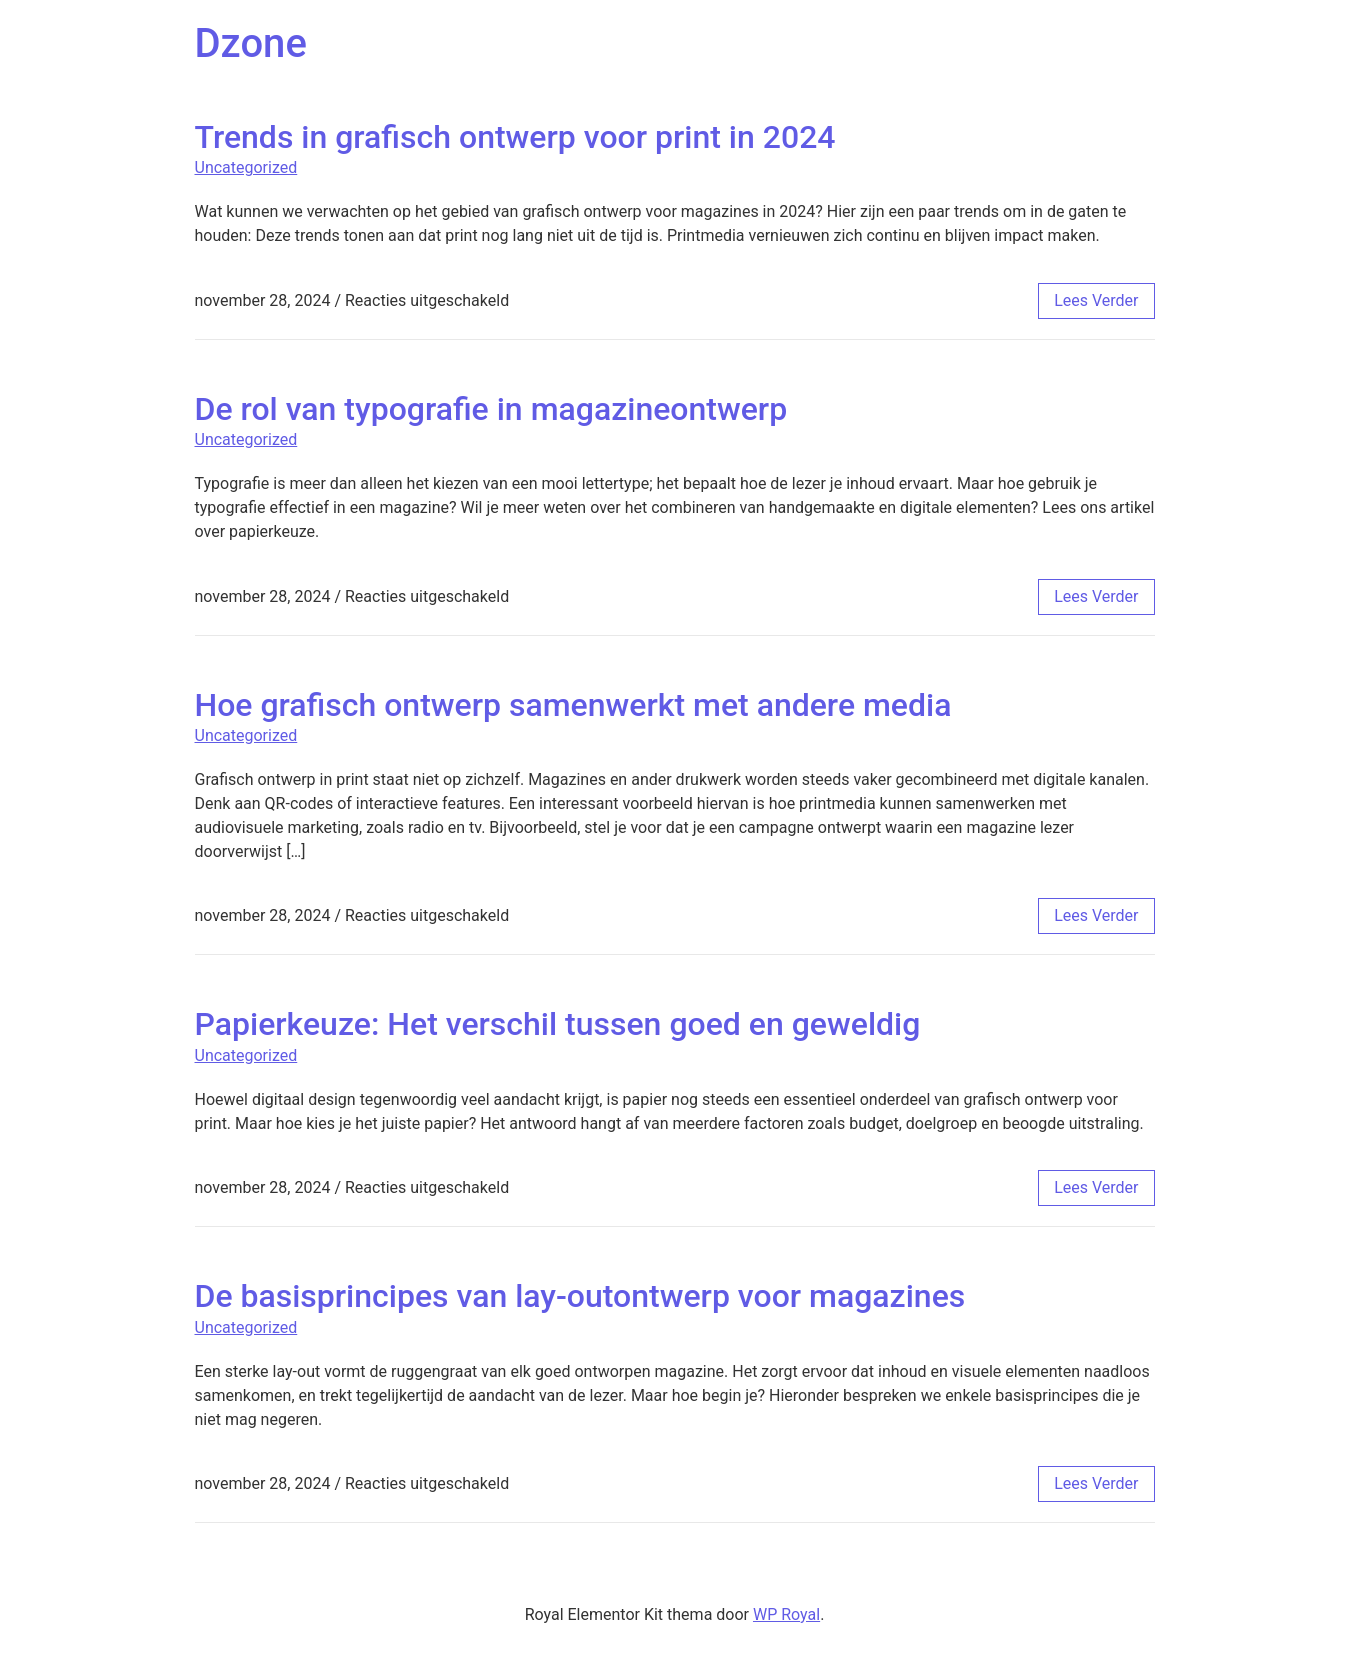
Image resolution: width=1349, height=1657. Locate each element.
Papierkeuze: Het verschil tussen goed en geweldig (558, 1024)
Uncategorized (246, 167)
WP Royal (786, 1614)
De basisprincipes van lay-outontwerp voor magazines (580, 1296)
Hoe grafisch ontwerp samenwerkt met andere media (573, 705)
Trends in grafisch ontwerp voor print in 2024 (515, 137)
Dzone (251, 43)
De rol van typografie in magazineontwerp (491, 409)
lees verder (1096, 300)
